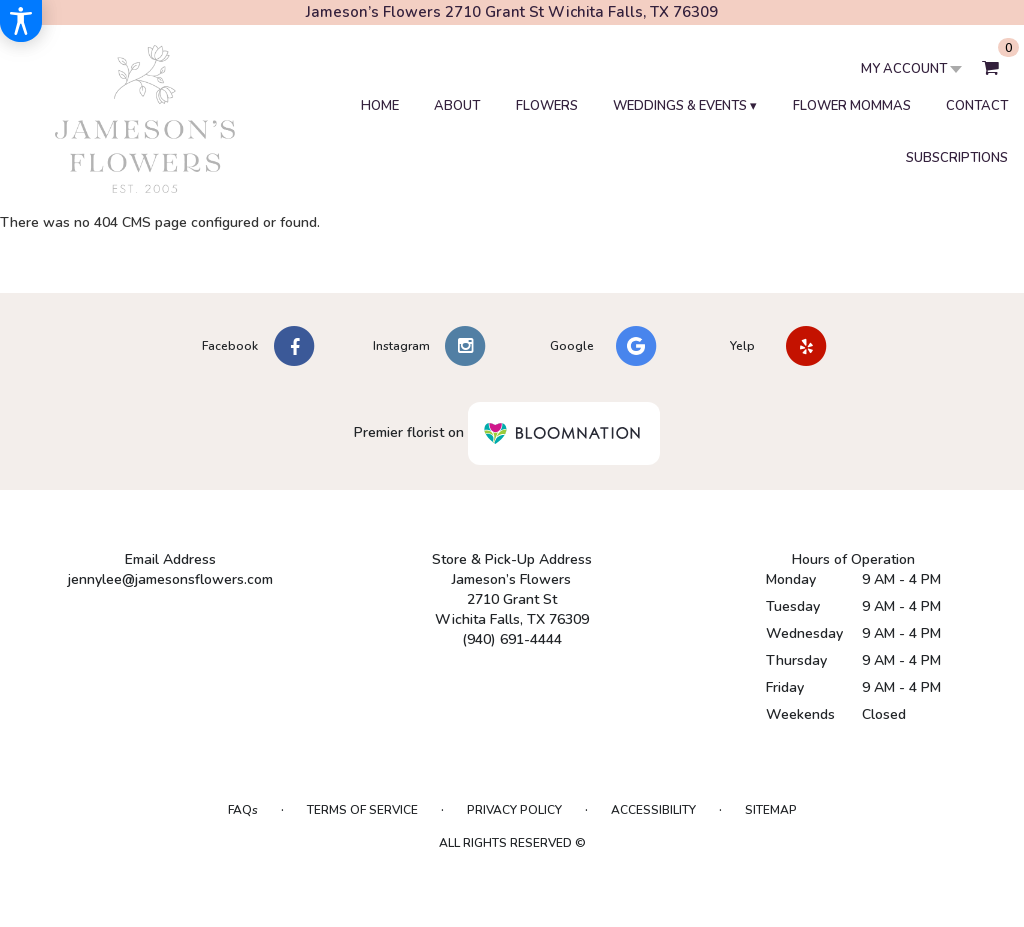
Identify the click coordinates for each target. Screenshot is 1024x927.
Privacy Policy (514, 810)
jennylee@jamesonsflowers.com (170, 579)
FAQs (243, 810)
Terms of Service (362, 810)
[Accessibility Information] (21, 21)
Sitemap (771, 810)
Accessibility (653, 810)
